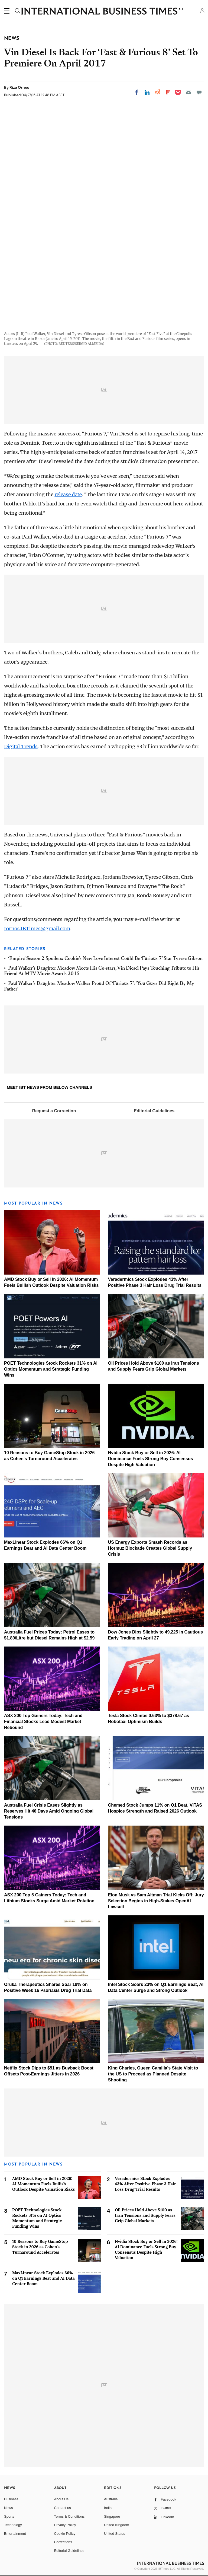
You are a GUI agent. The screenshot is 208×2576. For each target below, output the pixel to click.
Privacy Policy (65, 2525)
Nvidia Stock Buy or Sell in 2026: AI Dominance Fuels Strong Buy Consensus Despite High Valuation (150, 1458)
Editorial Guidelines (154, 1111)
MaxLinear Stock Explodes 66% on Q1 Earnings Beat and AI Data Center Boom (43, 2278)
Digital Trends (21, 746)
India (108, 2508)
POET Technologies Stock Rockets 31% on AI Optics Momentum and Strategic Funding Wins (51, 1369)
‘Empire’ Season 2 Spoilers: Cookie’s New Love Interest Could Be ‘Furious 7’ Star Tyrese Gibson (105, 958)
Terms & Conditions (69, 2516)
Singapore (112, 2516)
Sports (9, 2516)
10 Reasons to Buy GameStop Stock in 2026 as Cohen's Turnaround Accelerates (40, 2247)
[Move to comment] (199, 92)
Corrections (63, 2542)
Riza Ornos (19, 87)
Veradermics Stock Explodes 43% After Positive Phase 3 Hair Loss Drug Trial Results (145, 2184)
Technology (13, 2525)
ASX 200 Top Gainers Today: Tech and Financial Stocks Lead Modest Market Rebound (43, 1721)
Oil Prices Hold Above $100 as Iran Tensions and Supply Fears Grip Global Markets (145, 2215)
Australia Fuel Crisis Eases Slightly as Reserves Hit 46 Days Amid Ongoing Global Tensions (48, 1811)
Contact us (62, 2508)
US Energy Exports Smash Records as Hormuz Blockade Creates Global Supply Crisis (150, 1548)
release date (68, 494)
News (8, 2508)
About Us (61, 2499)
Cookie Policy (65, 2534)
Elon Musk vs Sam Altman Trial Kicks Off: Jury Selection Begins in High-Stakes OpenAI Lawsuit (156, 1901)
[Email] (188, 92)
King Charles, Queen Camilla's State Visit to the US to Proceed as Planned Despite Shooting (153, 2074)
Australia (111, 2499)
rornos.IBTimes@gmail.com (37, 928)
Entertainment (15, 2534)
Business (11, 2499)
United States (114, 2534)
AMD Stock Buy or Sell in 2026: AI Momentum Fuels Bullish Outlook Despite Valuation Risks (43, 2184)
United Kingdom (116, 2525)
